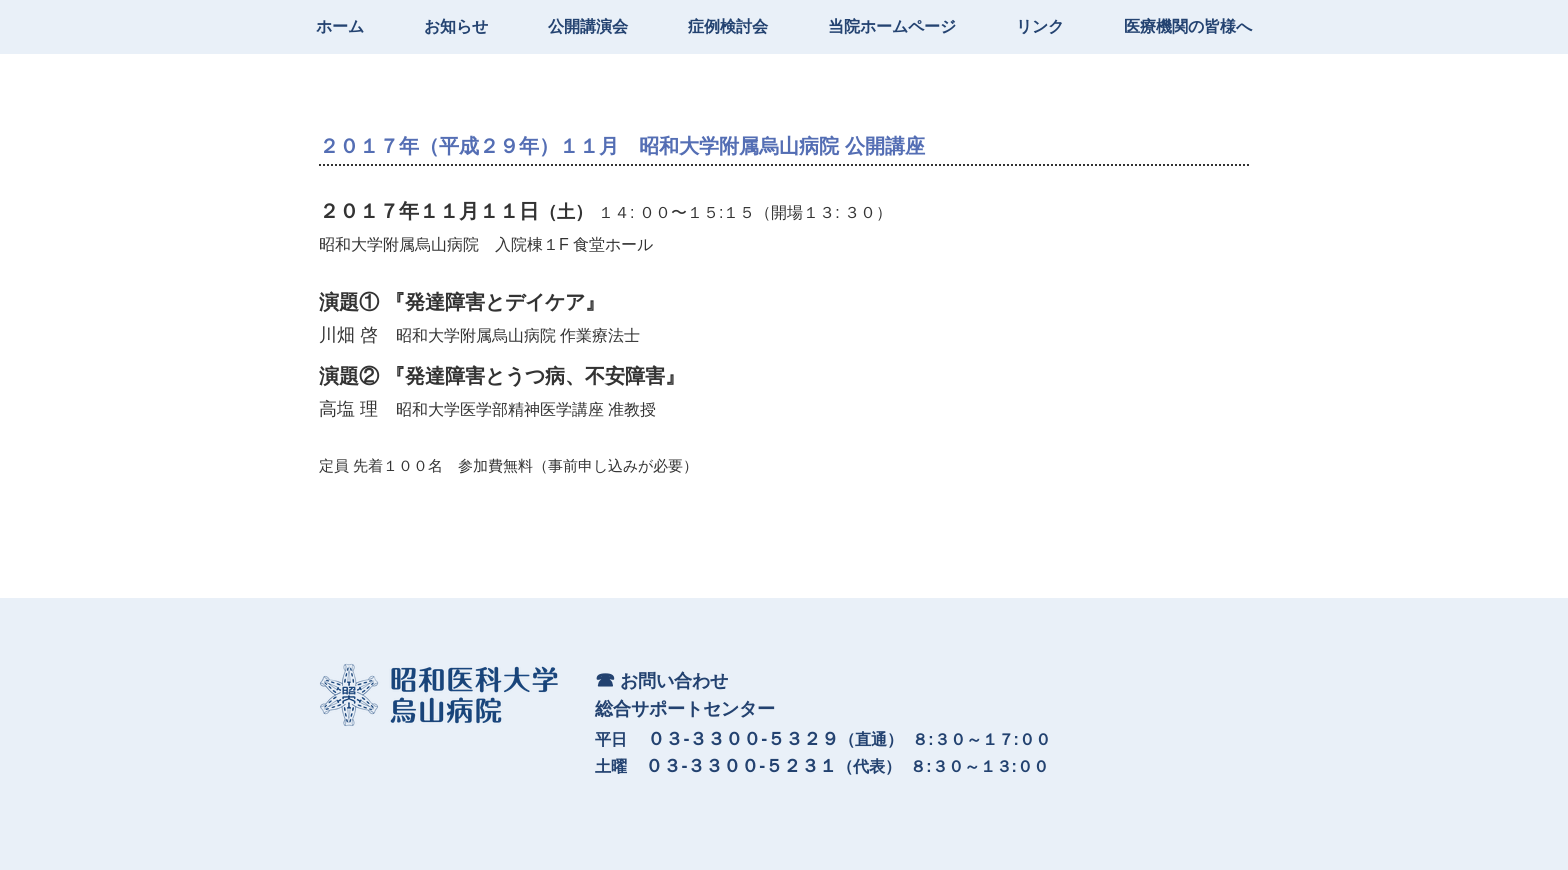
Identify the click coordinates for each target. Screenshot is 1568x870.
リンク (1040, 26)
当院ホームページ (892, 26)
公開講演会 (588, 26)
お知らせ (456, 26)
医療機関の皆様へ (1188, 26)
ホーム (340, 26)
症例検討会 (728, 26)
